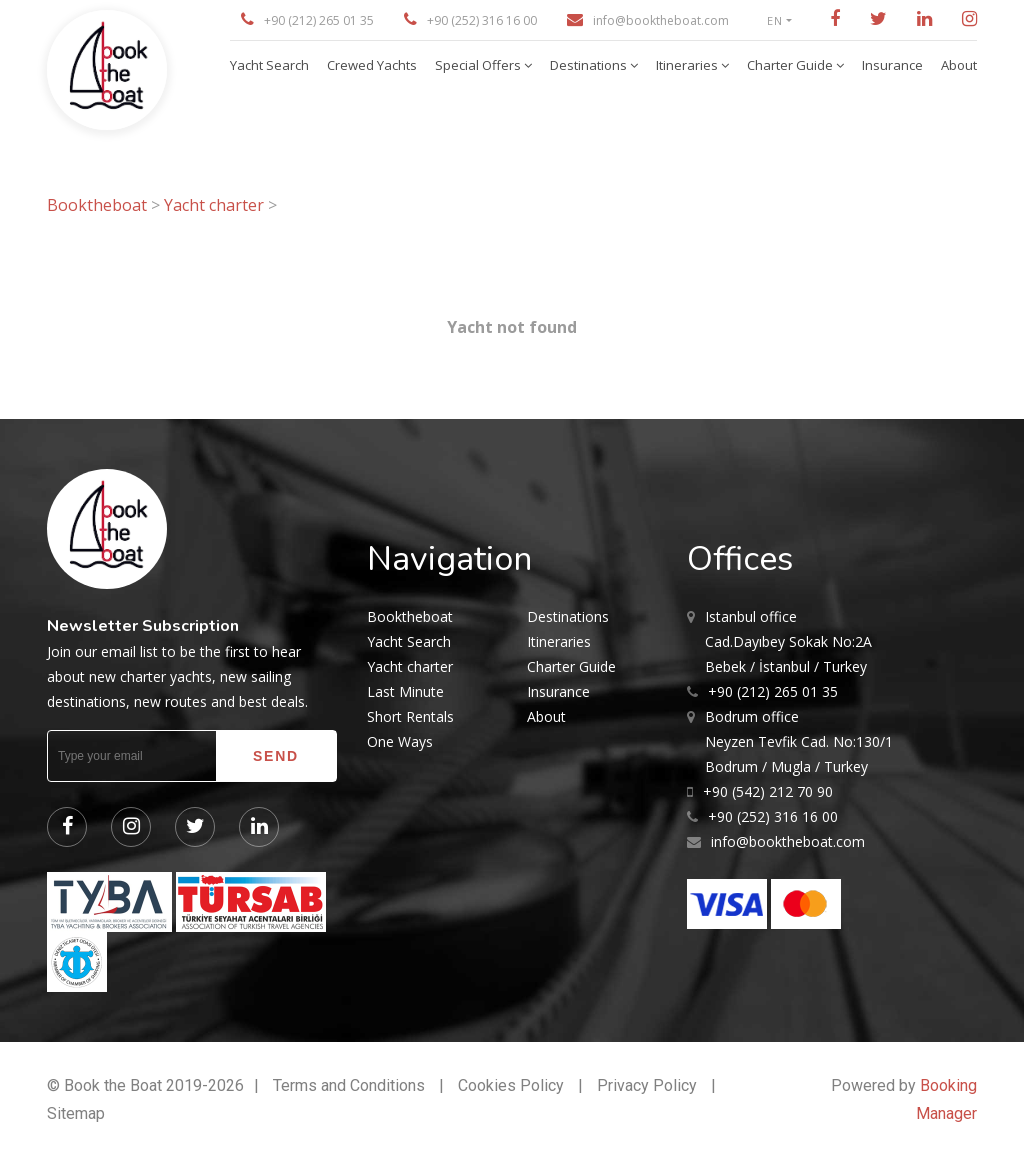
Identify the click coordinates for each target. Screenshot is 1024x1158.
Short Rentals (410, 716)
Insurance (558, 691)
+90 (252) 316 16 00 (482, 20)
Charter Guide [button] (791, 65)
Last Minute (405, 691)
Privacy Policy (647, 1085)
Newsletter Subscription (143, 626)
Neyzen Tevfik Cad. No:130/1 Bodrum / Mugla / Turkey (799, 740)
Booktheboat (99, 205)
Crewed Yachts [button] (372, 65)
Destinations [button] (590, 65)
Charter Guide (571, 666)
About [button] (959, 65)
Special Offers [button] (479, 65)
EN (775, 20)
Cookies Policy (511, 1085)
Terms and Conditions (349, 1085)
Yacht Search (409, 641)
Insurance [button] (892, 65)
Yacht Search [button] (269, 65)
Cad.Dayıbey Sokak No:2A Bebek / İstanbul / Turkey (788, 640)
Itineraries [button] (688, 65)
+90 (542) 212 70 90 (768, 791)
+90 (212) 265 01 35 (319, 20)
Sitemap (76, 1113)
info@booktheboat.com (661, 20)
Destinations (568, 616)
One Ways (400, 741)
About (546, 716)
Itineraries (559, 641)
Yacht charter (214, 205)
